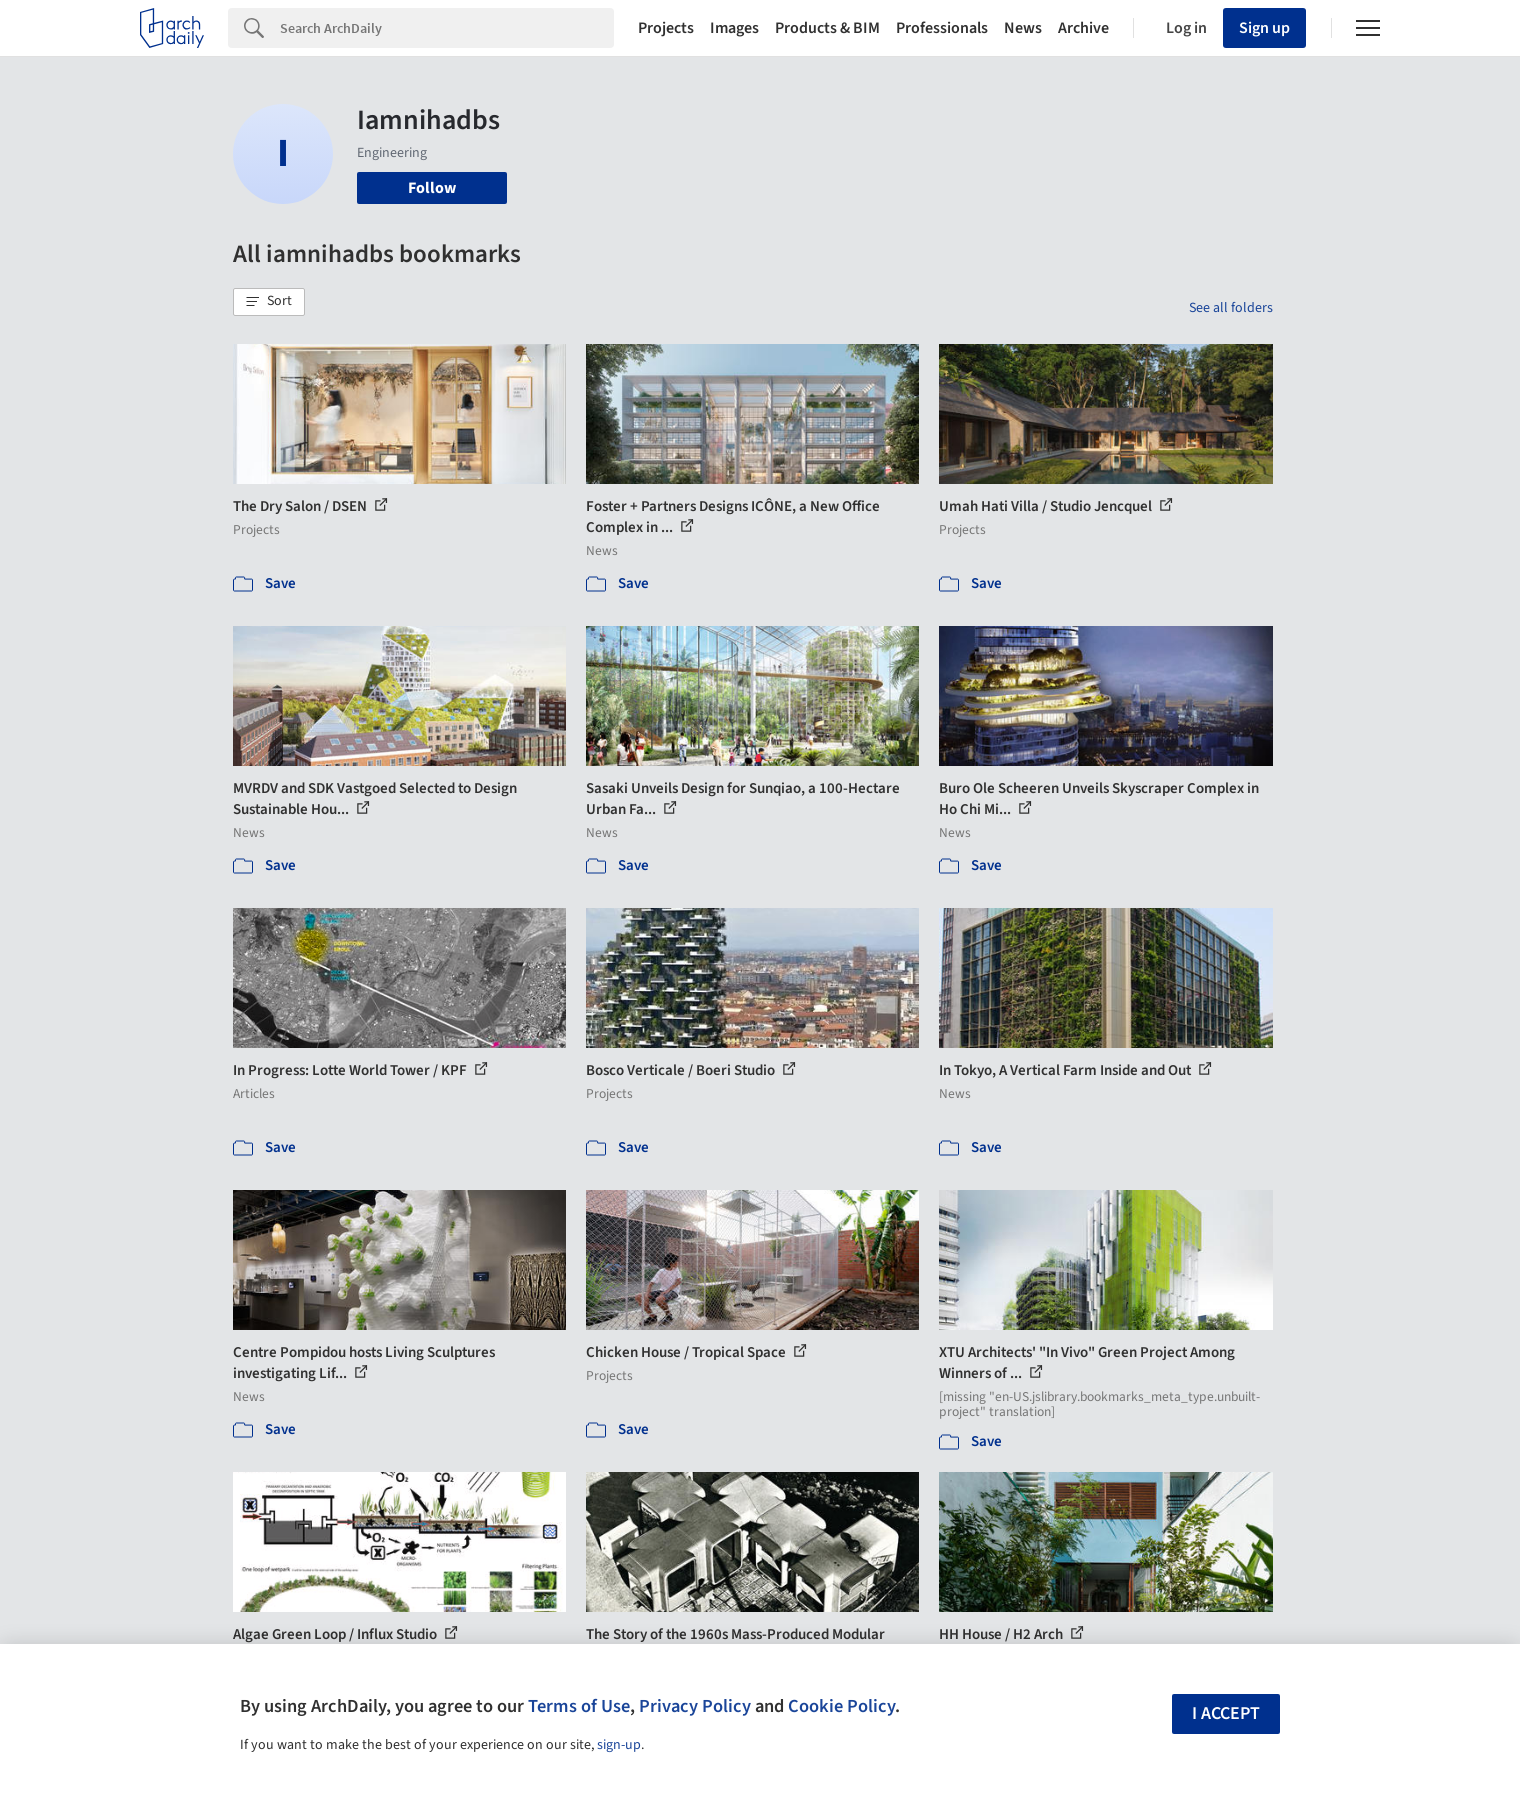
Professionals (942, 28)
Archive (1083, 28)
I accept (1226, 1713)
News (1023, 28)
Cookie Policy (841, 1706)
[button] (269, 302)
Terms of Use (579, 1706)
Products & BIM (827, 28)
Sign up (1264, 28)
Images (734, 28)
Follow (432, 188)
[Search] (447, 28)
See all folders (1231, 308)
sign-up (619, 1745)
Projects (666, 28)
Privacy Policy (695, 1706)
